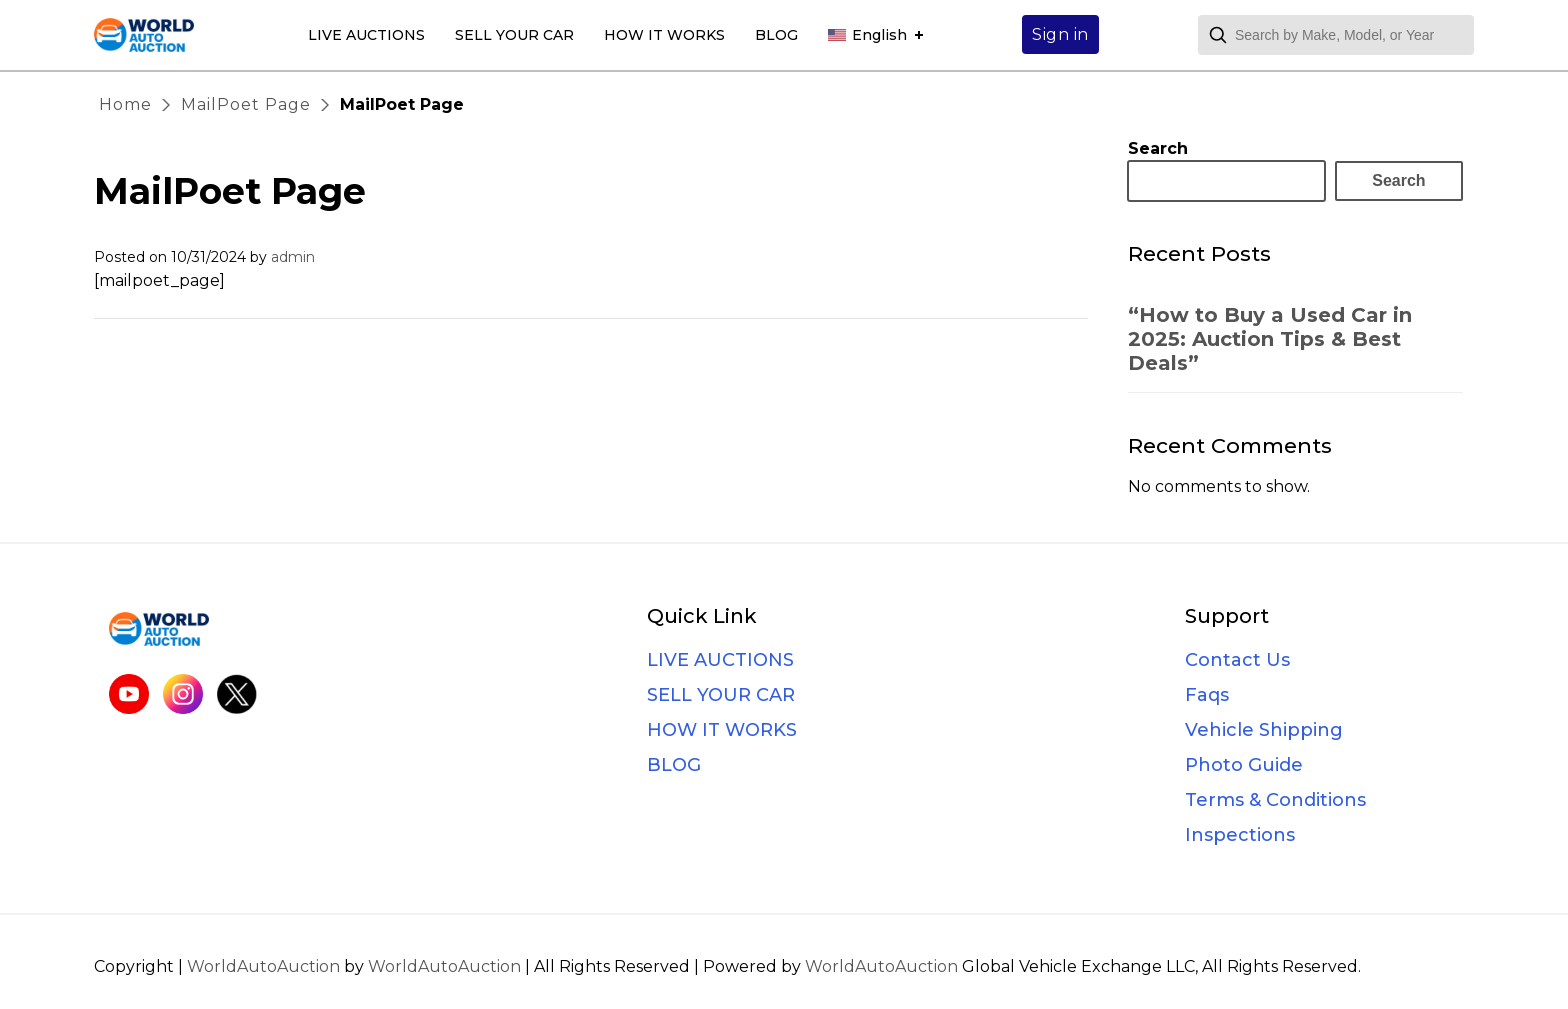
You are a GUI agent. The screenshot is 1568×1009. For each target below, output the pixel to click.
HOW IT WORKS (664, 35)
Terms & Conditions (1275, 800)
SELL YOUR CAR (514, 35)
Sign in (1060, 34)
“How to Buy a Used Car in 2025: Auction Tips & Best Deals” (1270, 339)
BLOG (776, 35)
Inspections (1240, 835)
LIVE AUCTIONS (366, 35)
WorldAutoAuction (263, 966)
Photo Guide (1244, 765)
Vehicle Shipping (1264, 730)
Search (1158, 148)
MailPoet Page (246, 104)
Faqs (1207, 695)
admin (293, 257)
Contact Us (1237, 660)
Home (125, 104)
